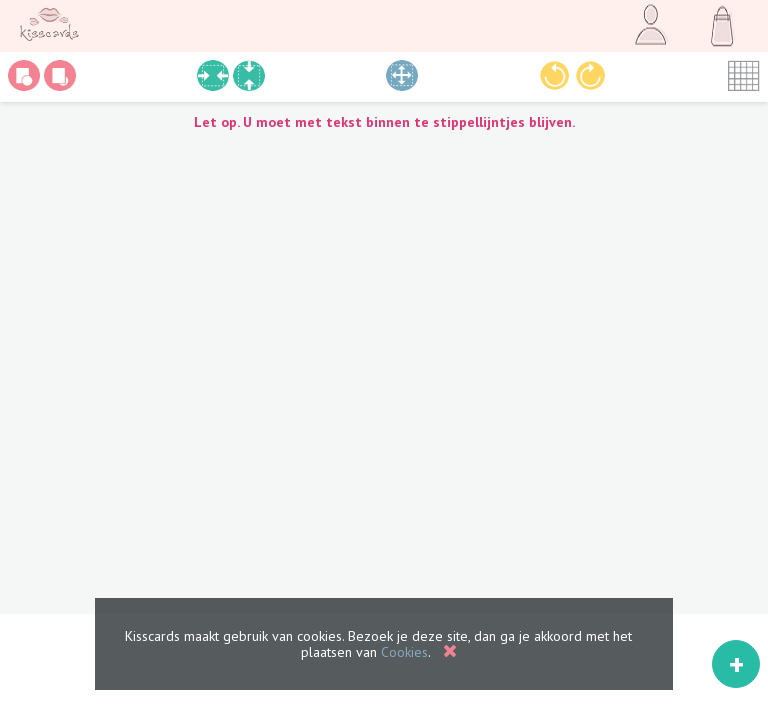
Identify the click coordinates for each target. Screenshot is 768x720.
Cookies (404, 652)
